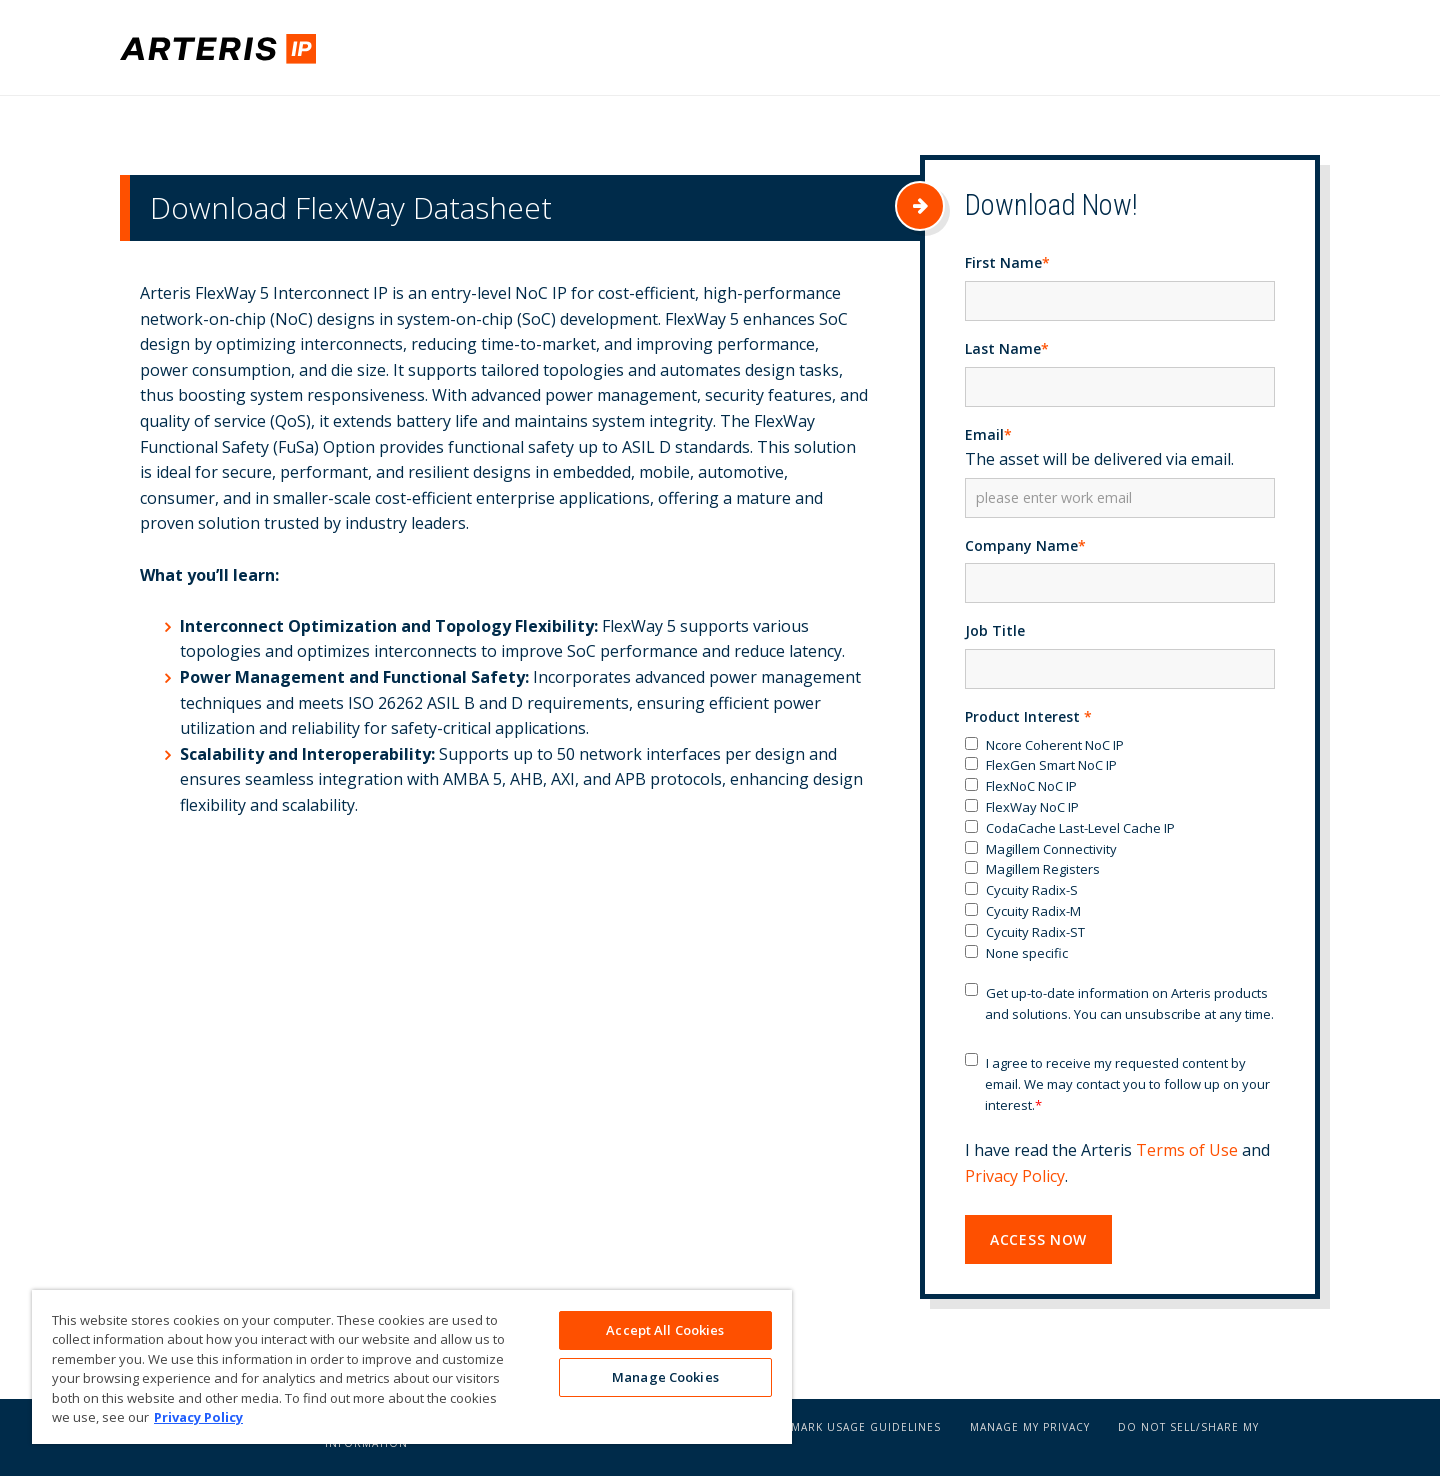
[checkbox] (1120, 854)
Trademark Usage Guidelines (847, 1432)
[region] (412, 1367)
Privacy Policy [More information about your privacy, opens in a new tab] (198, 1417)
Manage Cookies (665, 1379)
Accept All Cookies (665, 1330)
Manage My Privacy (1030, 1432)
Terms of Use (1187, 1155)
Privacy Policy (1015, 1181)
